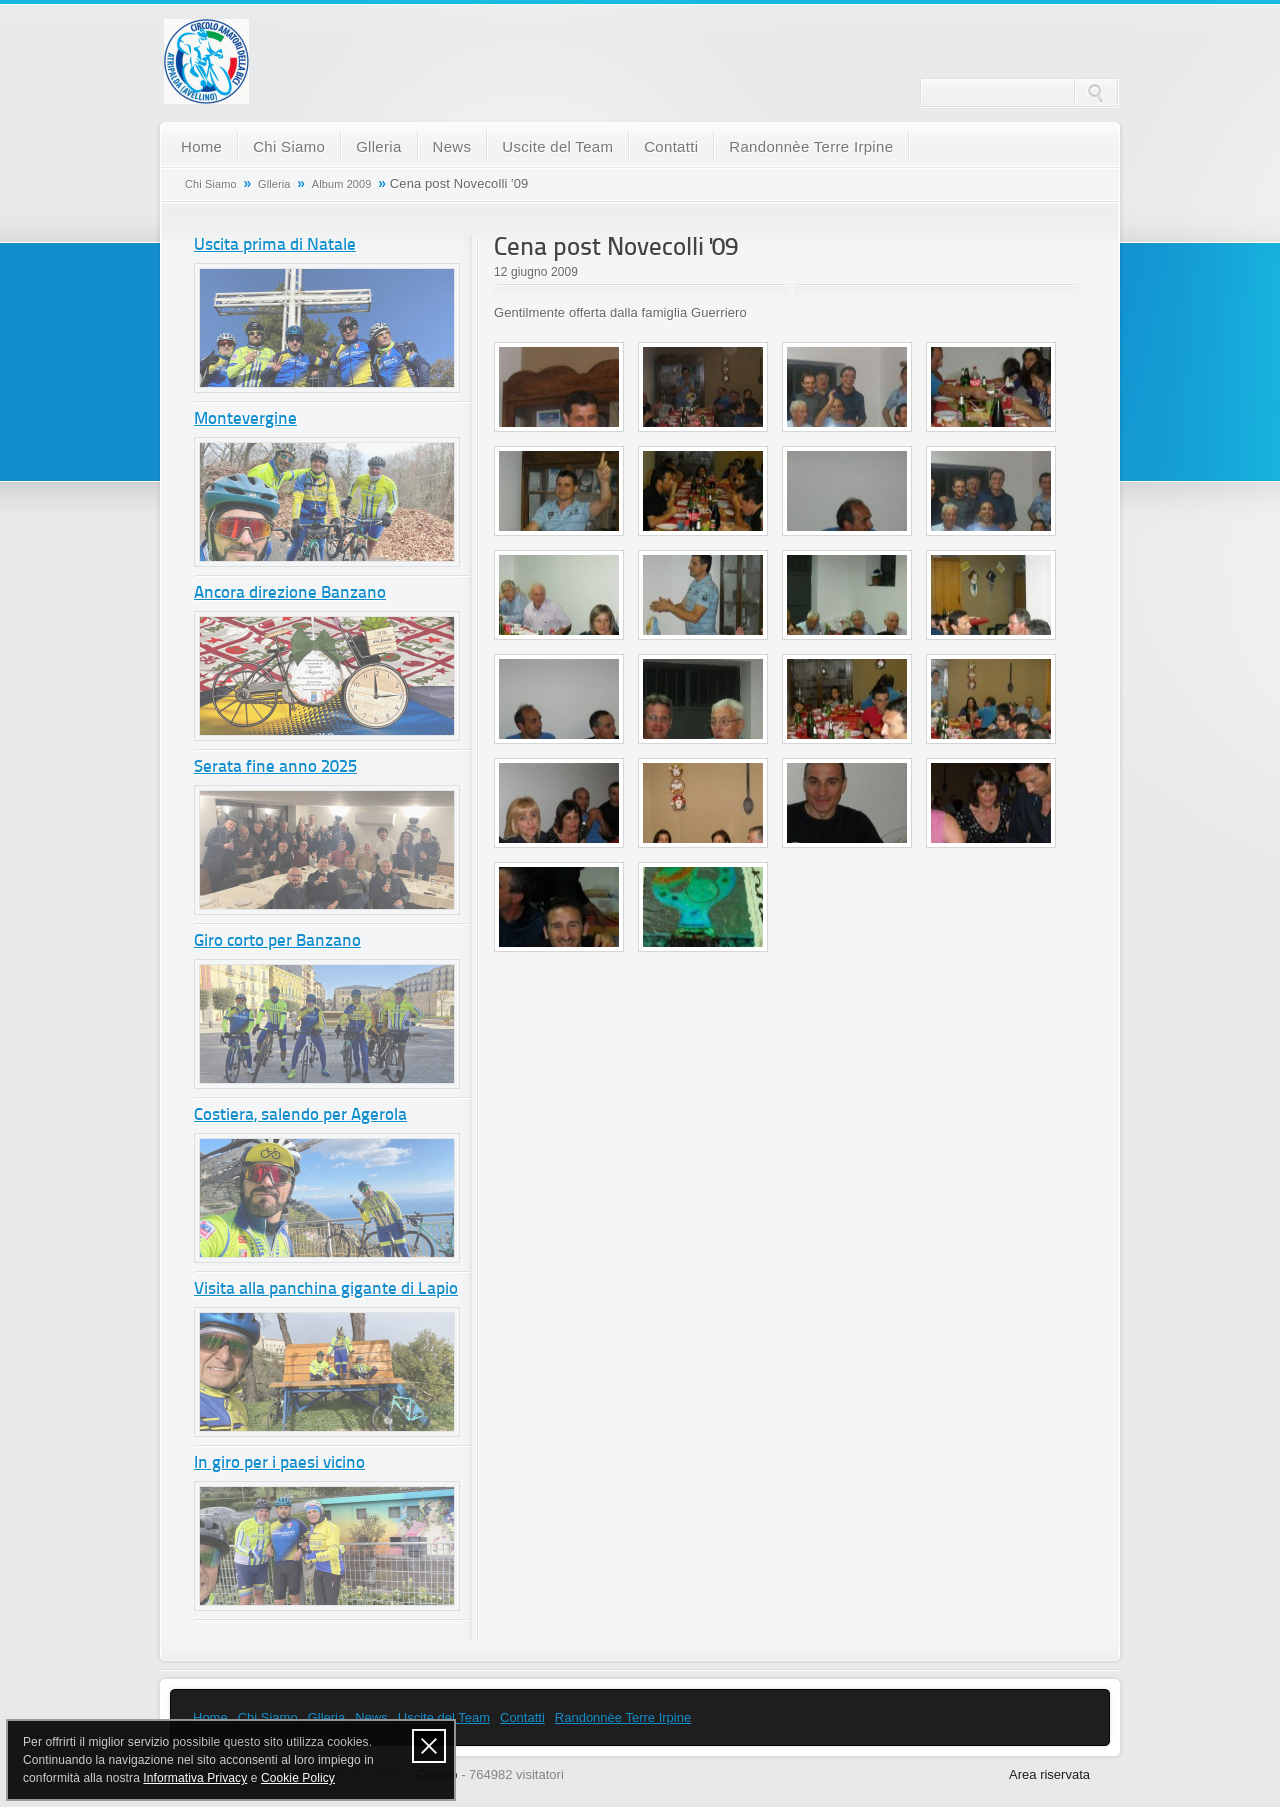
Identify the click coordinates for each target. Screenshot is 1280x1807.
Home (201, 146)
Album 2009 (342, 184)
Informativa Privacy (195, 1778)
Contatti (671, 146)
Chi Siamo (289, 146)
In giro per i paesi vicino (279, 1463)
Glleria (378, 146)
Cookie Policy (298, 1778)
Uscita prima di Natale (275, 245)
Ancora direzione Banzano (290, 593)
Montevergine (245, 419)
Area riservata (1049, 1774)
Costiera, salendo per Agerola (300, 1115)
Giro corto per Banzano (277, 941)
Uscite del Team (557, 146)
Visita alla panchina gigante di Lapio (326, 1289)
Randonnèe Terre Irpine (811, 146)
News (452, 146)
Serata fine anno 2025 (275, 767)
